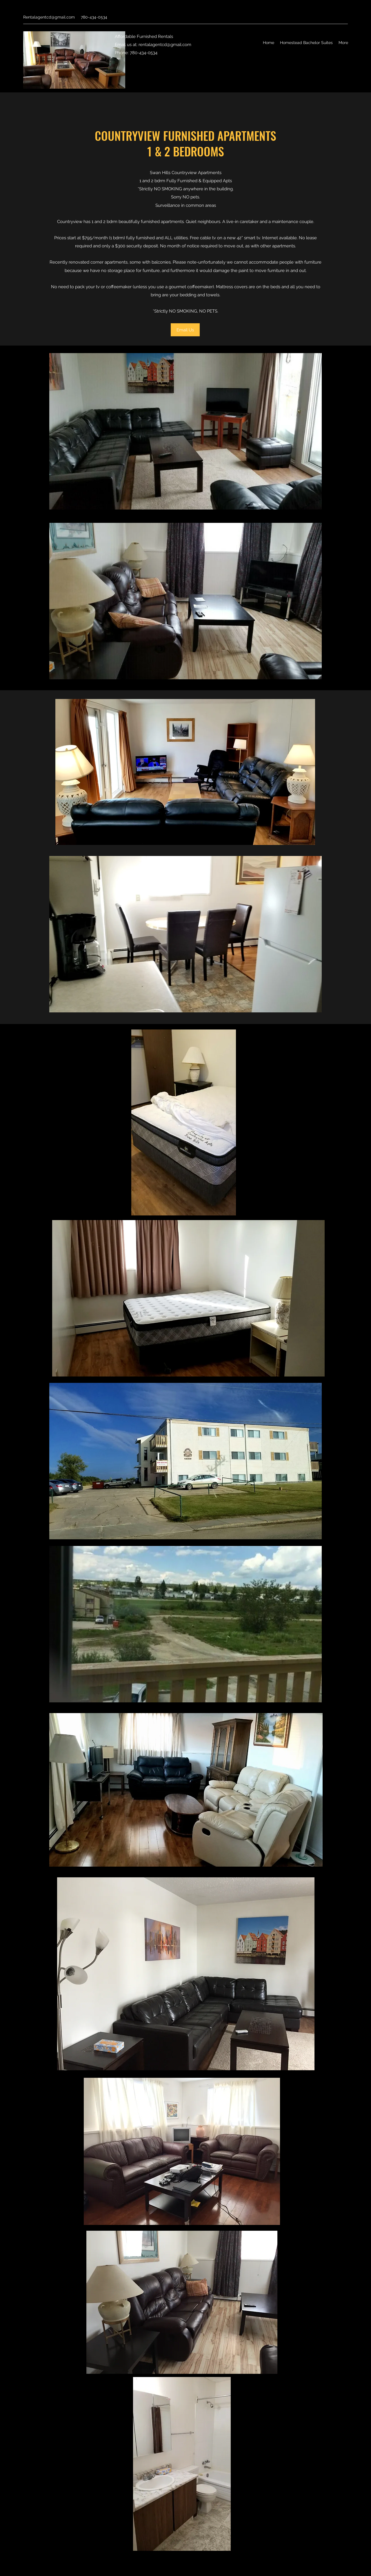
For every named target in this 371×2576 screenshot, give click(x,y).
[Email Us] (185, 329)
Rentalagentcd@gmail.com (49, 17)
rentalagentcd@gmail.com (165, 44)
